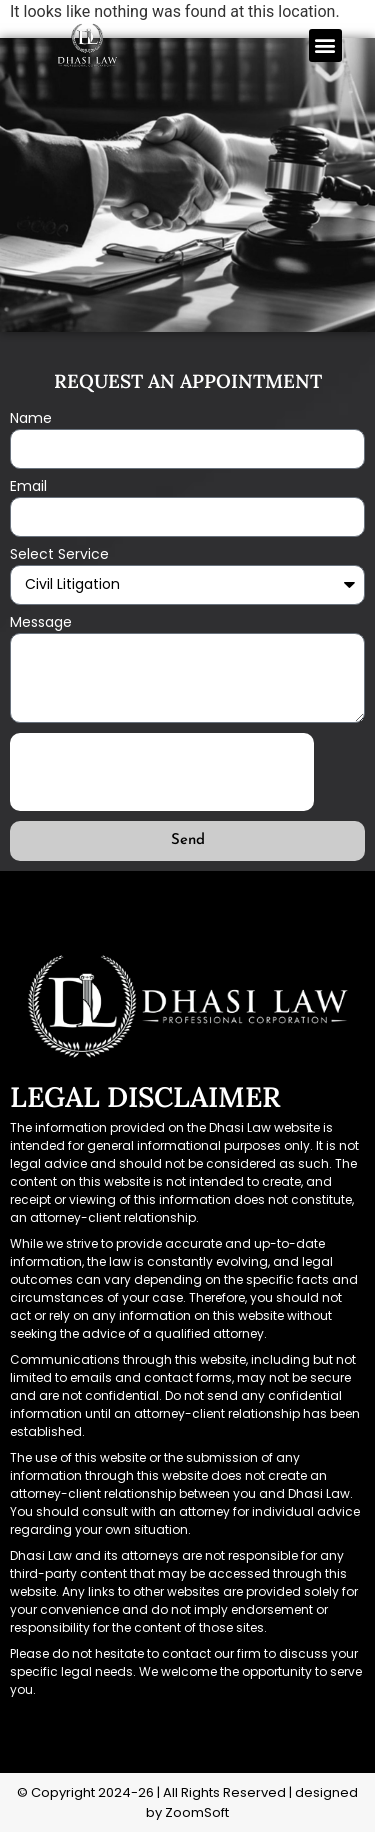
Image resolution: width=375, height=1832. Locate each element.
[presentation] (162, 772)
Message (41, 623)
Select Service (59, 555)
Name (31, 419)
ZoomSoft (197, 1812)
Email (28, 487)
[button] (325, 45)
